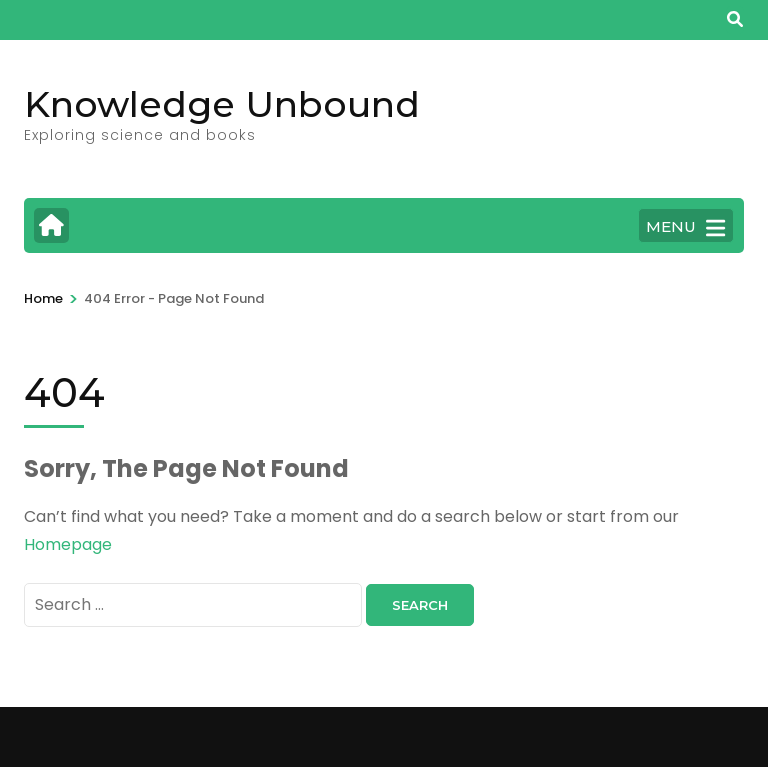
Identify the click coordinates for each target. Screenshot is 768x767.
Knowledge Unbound (222, 104)
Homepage (68, 544)
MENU (685, 228)
